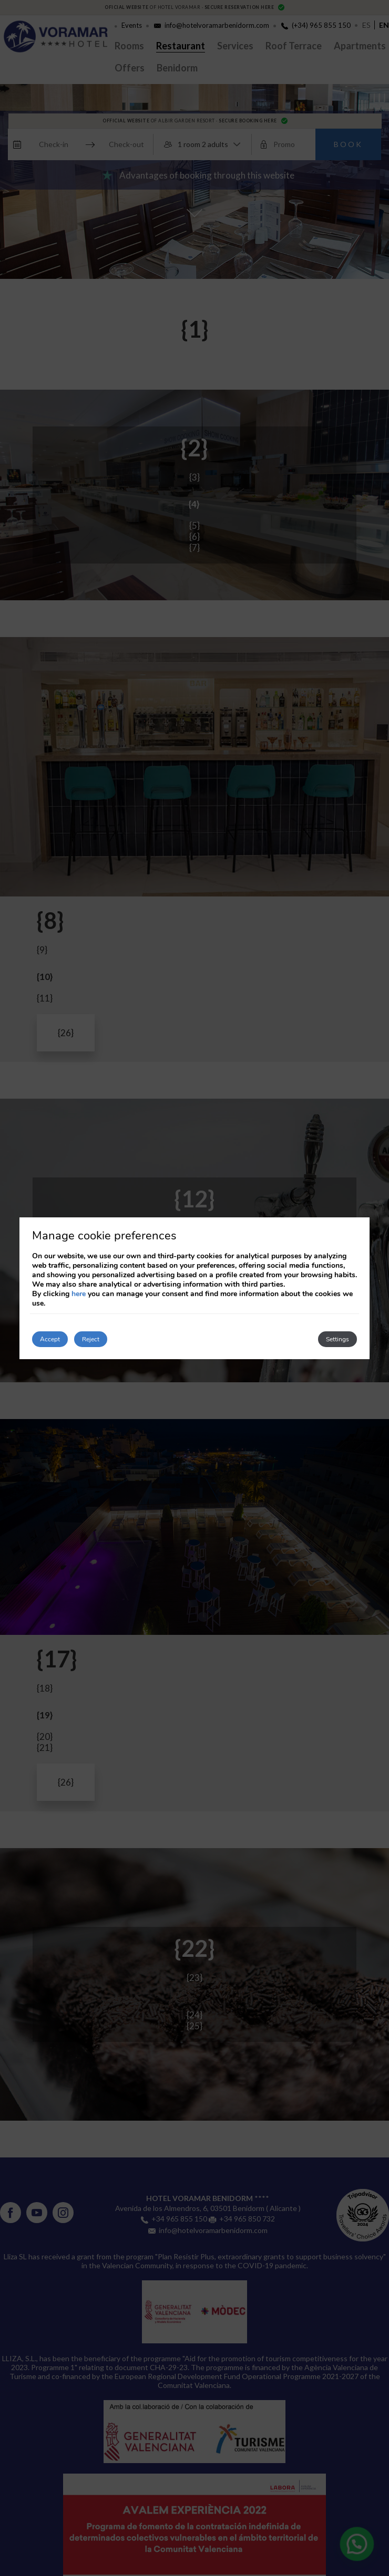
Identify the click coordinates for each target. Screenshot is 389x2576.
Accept (50, 1339)
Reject (90, 1339)
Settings (337, 1339)
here (78, 1294)
